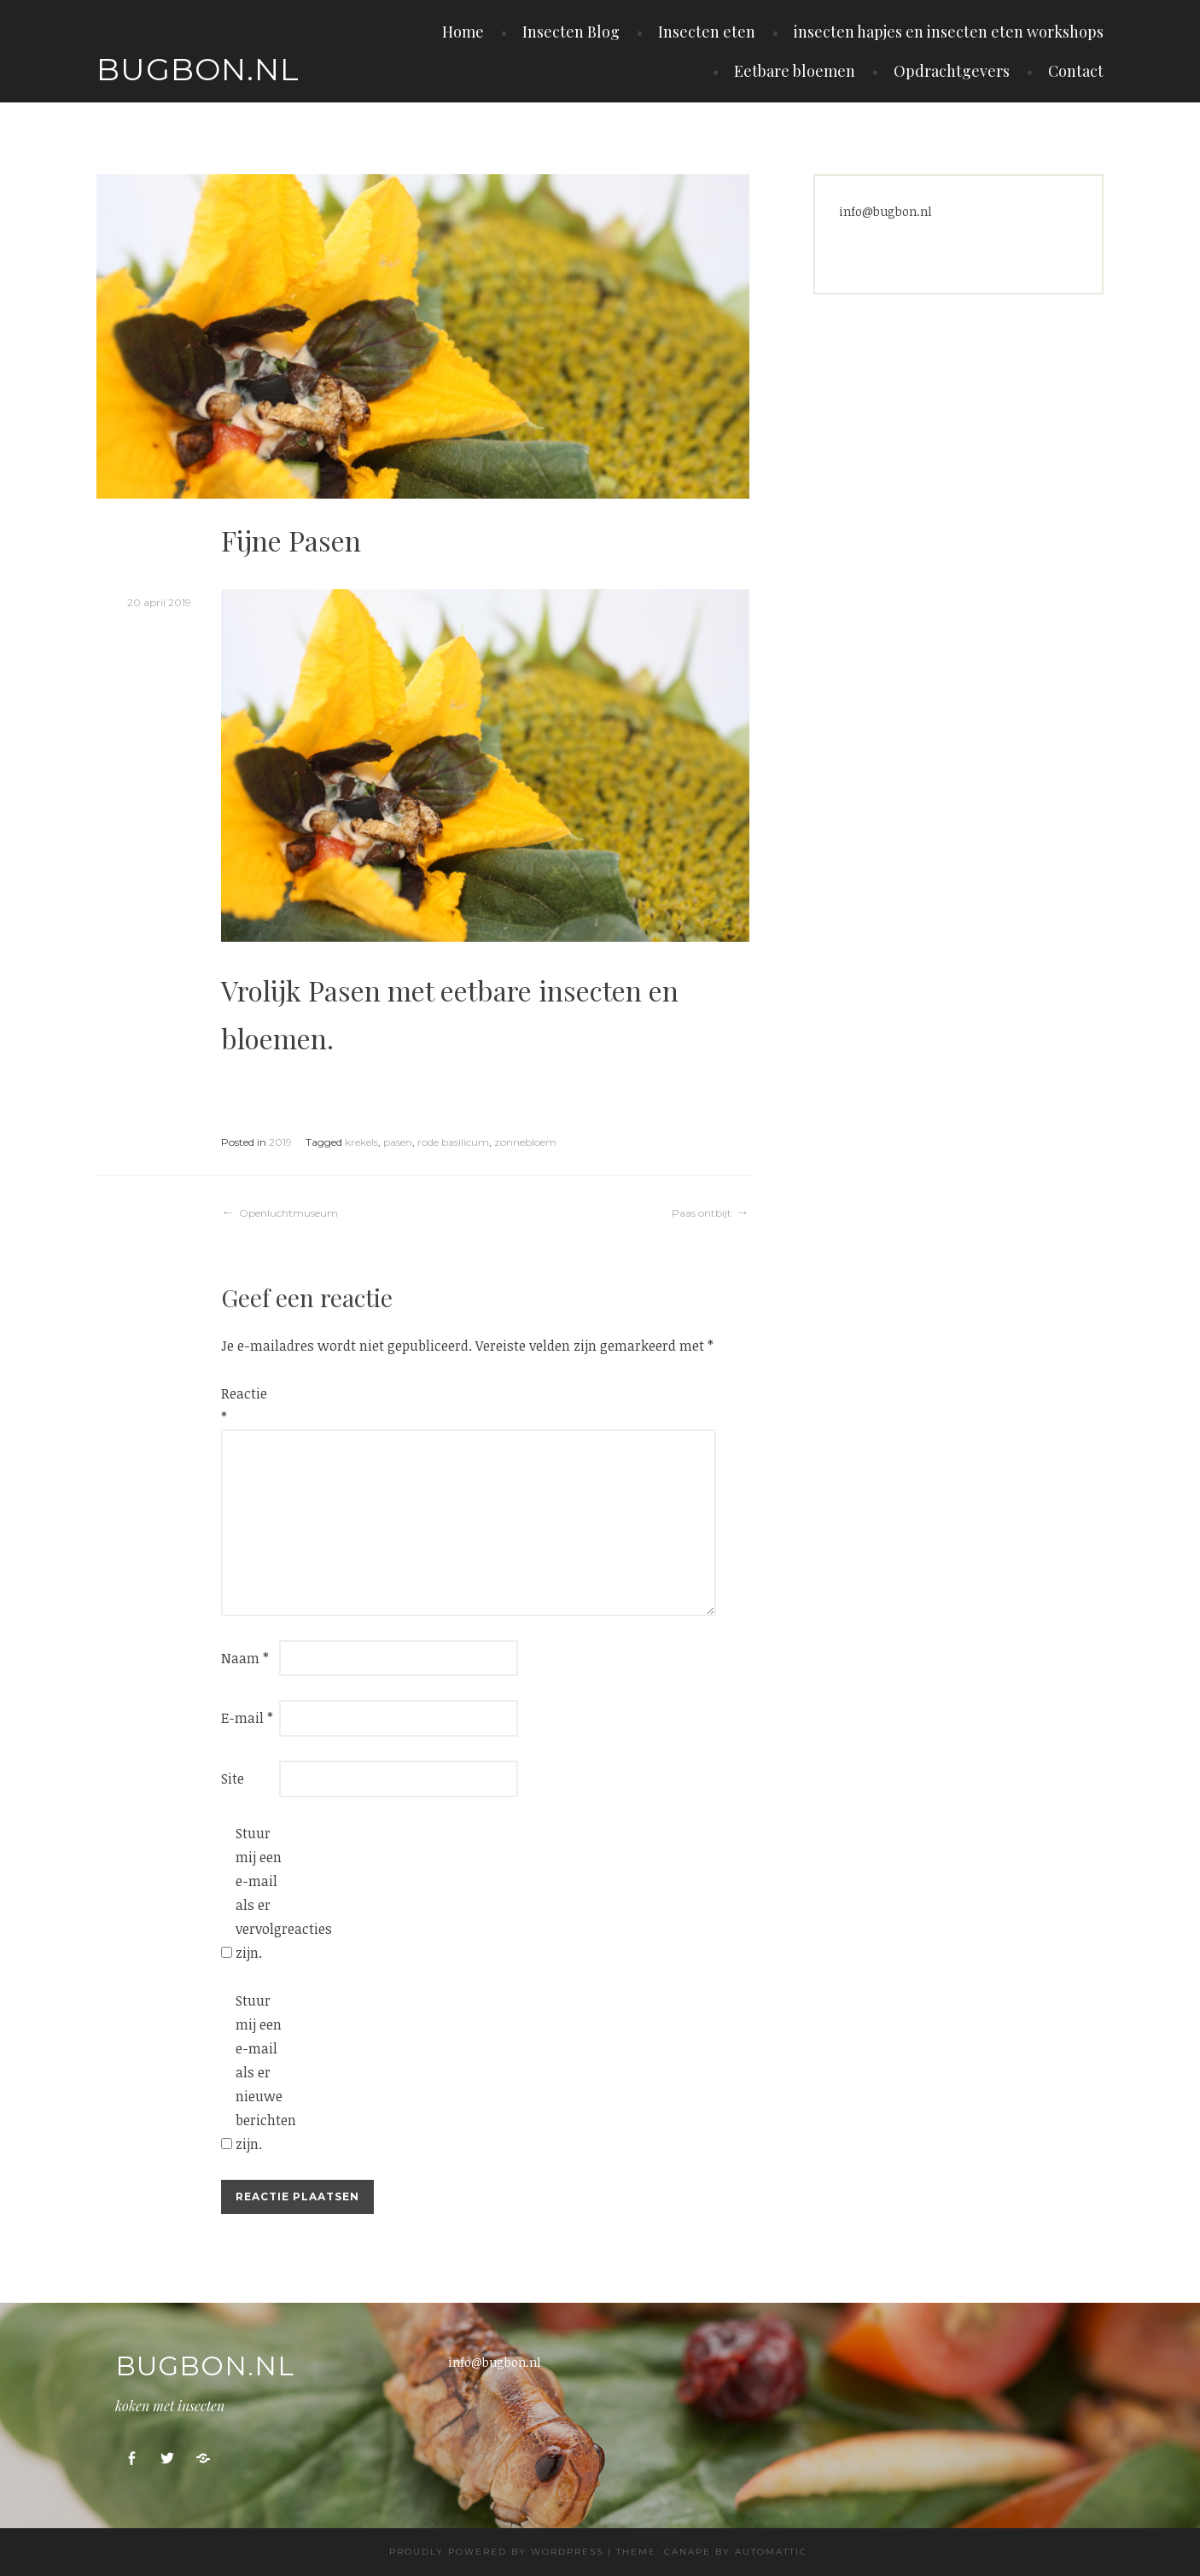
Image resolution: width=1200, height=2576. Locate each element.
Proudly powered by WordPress (496, 2551)
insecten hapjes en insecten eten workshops (949, 31)
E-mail (247, 1718)
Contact (1076, 71)
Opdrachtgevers (952, 71)
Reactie (244, 1405)
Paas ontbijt (701, 1212)
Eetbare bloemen (794, 71)
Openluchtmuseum (288, 1212)
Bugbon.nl (198, 69)
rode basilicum (453, 1142)
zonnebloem (525, 1142)
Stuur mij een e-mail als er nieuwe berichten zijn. (263, 2072)
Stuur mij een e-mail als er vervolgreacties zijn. (263, 1893)
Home (463, 31)
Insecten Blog (571, 31)
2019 (280, 1142)
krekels (361, 1142)
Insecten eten (706, 31)
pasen (397, 1142)
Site (232, 1778)
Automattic (771, 2551)
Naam (245, 1658)
